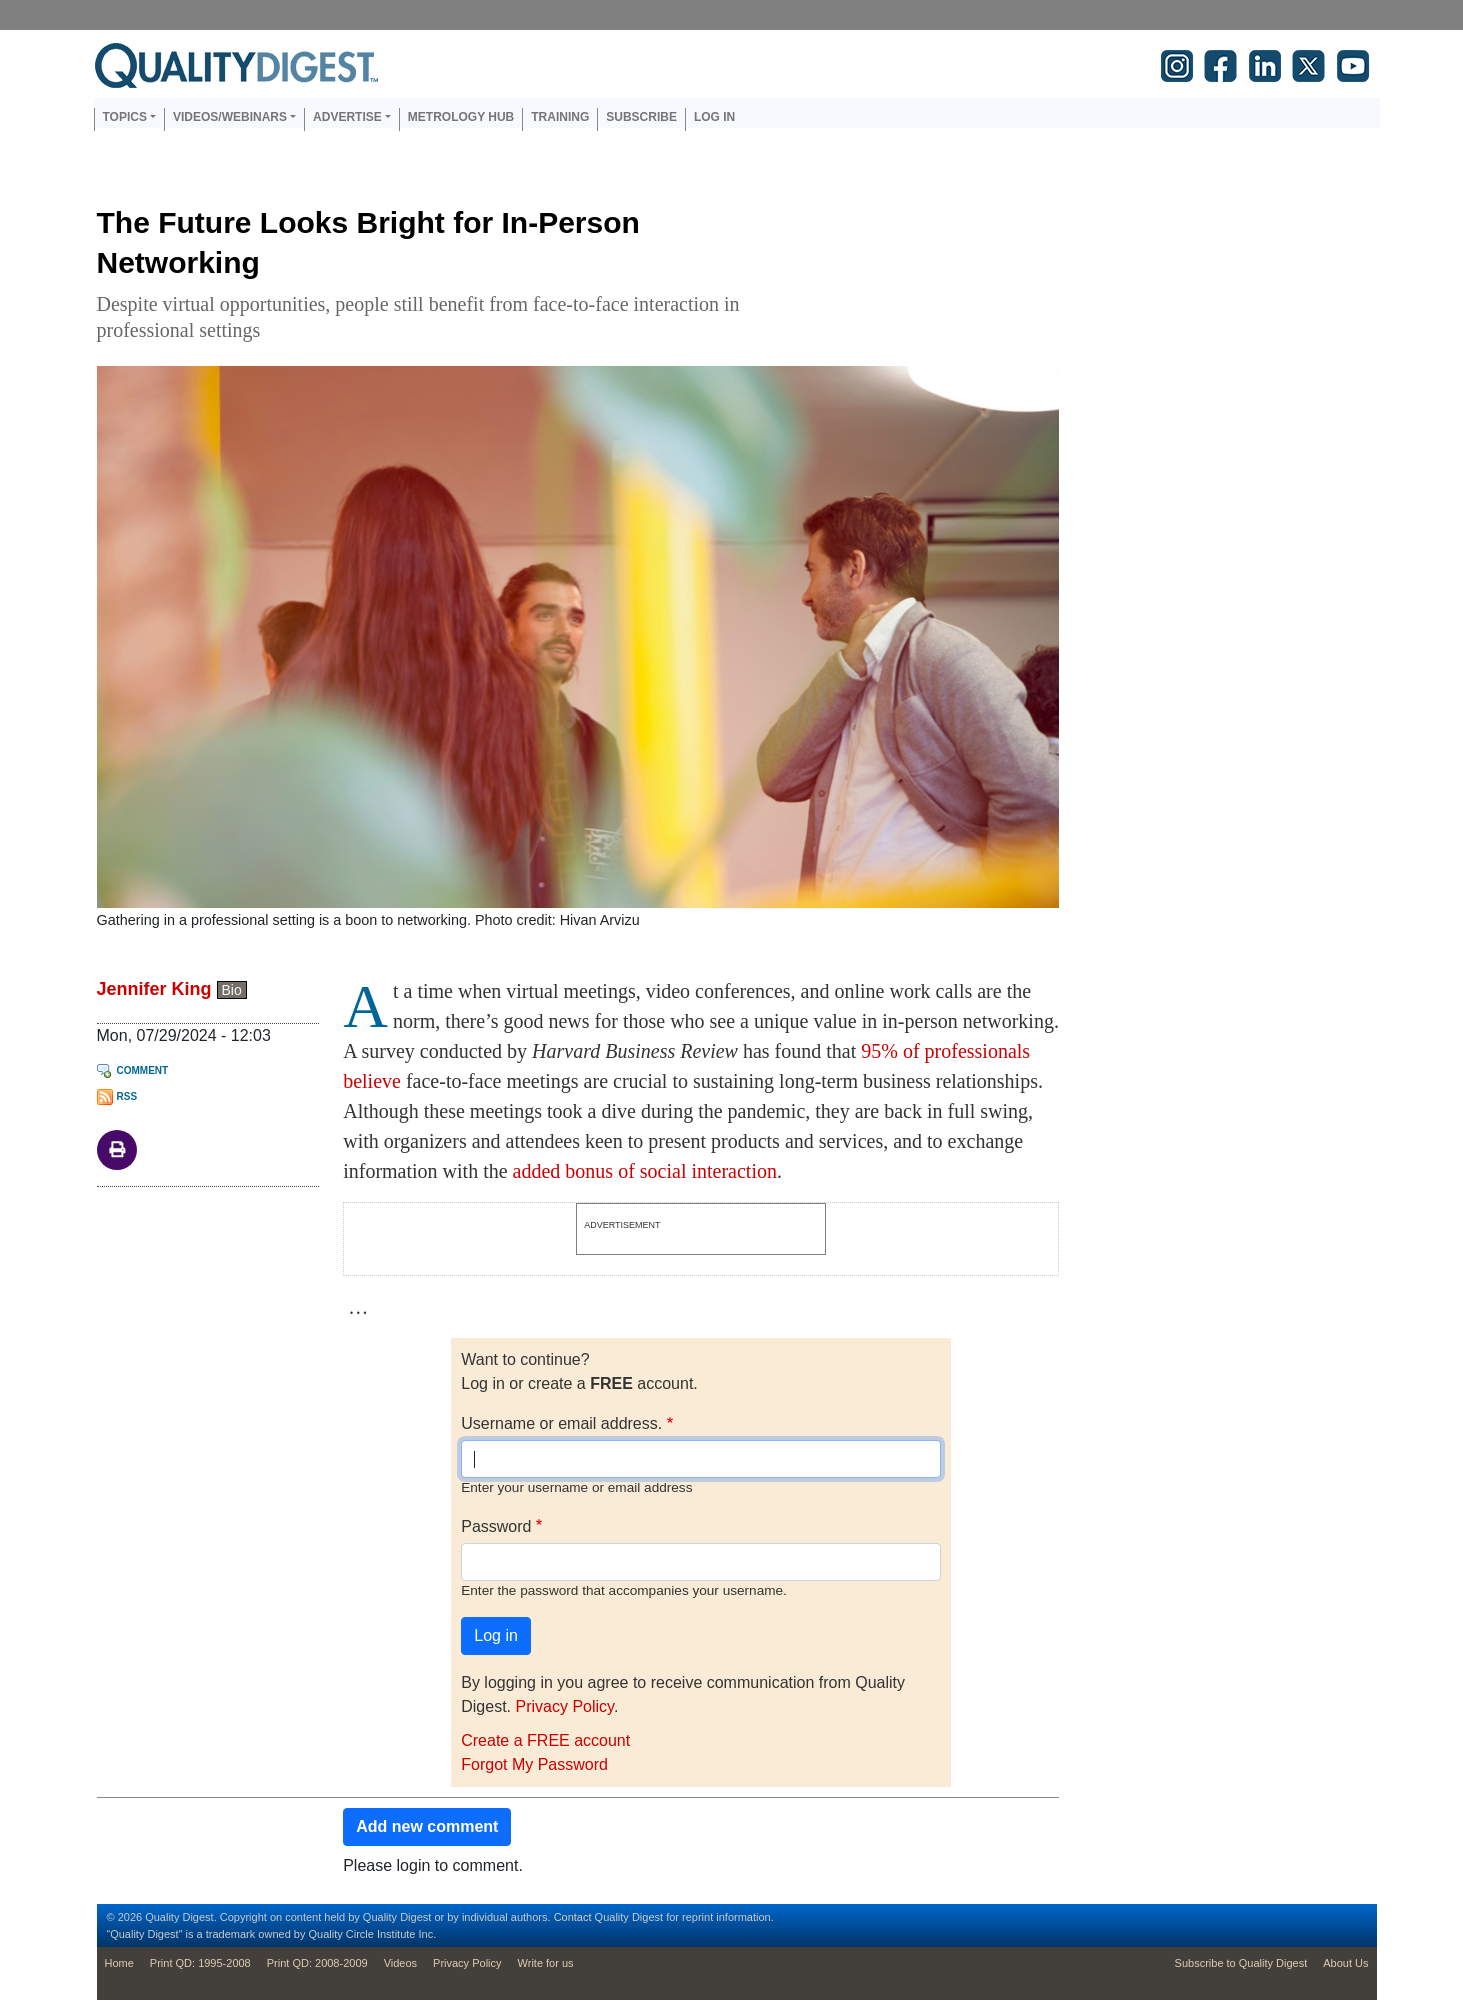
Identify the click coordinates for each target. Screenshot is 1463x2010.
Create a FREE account (545, 1740)
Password (496, 1526)
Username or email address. (561, 1423)
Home (119, 1963)
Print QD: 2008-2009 (317, 1963)
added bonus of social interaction (645, 1171)
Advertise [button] (347, 117)
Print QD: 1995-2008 (200, 1963)
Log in (714, 117)
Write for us (546, 1963)
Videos (400, 1963)
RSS (127, 1096)
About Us (1345, 1963)
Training (560, 117)
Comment (143, 1070)
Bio (232, 990)
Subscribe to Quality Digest (1241, 1963)
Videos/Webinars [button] (230, 117)
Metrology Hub (461, 117)
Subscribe (641, 117)
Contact (573, 1917)
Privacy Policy (564, 1706)
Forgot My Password (534, 1764)
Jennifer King (154, 989)
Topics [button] (125, 117)
